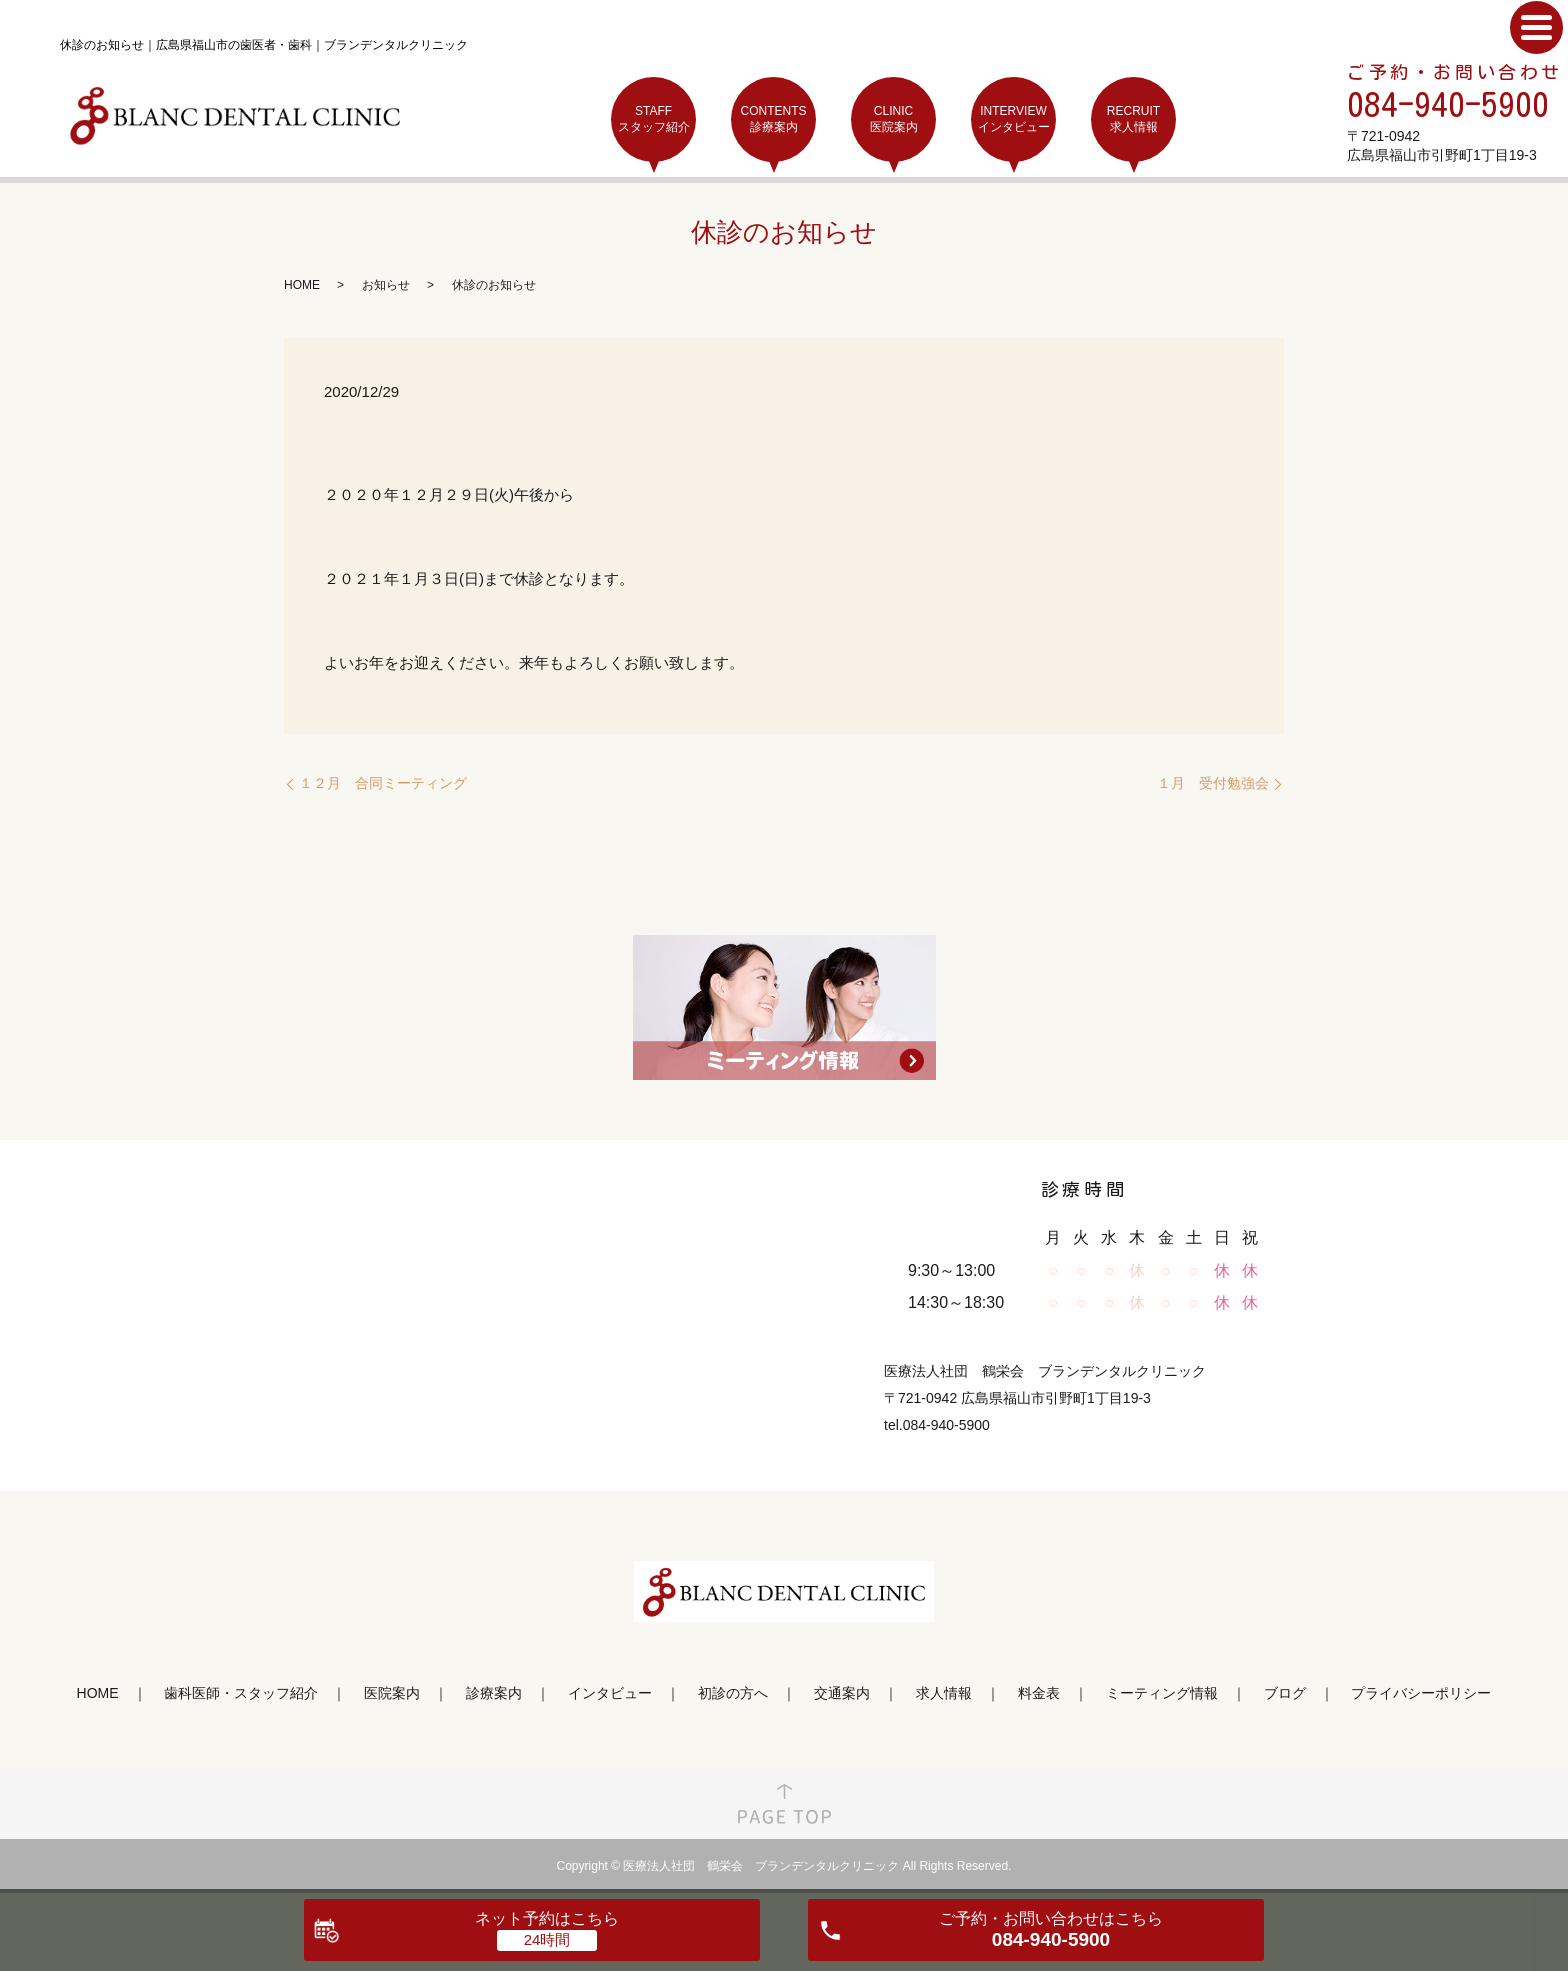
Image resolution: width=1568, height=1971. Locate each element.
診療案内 (494, 1693)
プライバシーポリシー (1421, 1693)
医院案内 (392, 1693)
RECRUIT (1133, 119)
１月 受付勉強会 (1213, 783)
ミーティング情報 (1162, 1693)
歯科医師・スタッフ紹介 (241, 1693)
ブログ (1285, 1693)
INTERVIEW (1013, 119)
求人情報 (944, 1693)
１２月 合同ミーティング (383, 783)
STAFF (653, 119)
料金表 (1039, 1693)
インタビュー (610, 1693)
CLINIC (893, 119)
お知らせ (386, 285)
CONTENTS (773, 119)
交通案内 (842, 1693)
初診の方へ (733, 1693)
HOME (302, 285)
